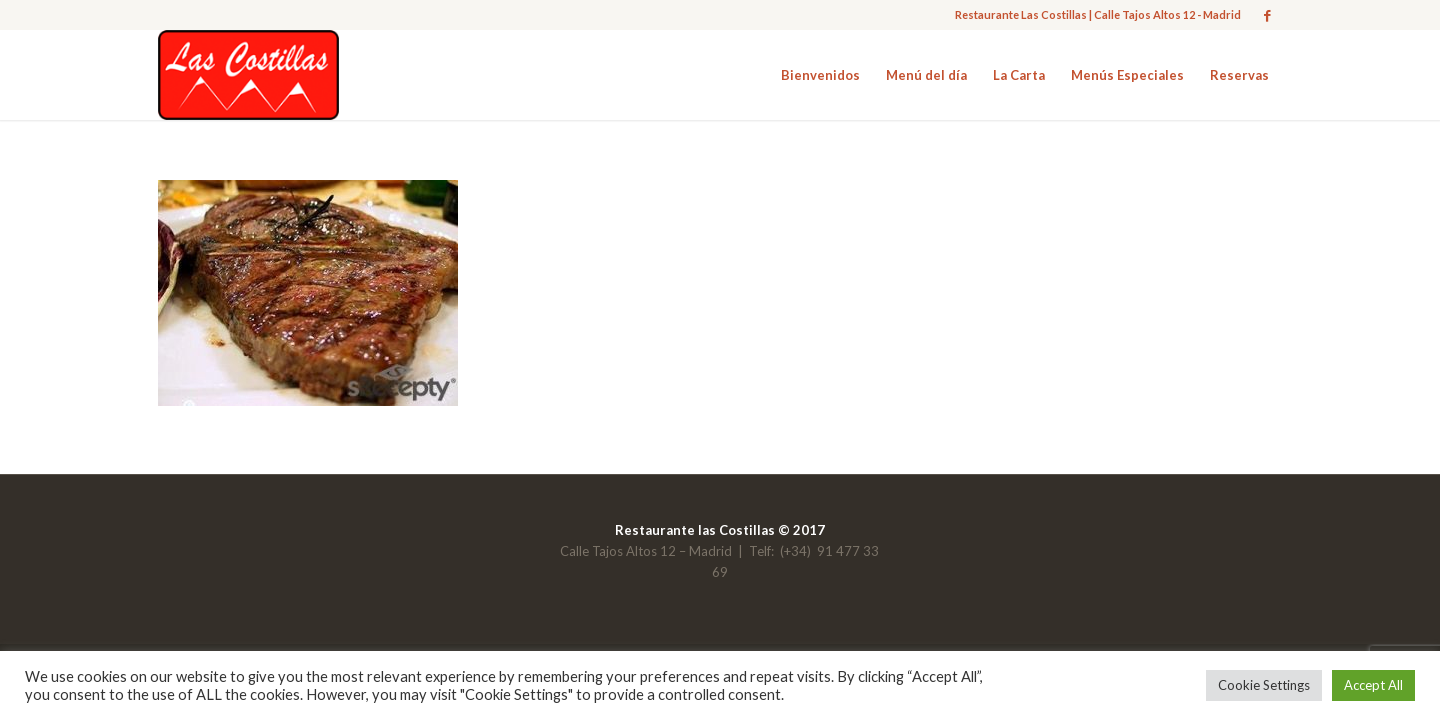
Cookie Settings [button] (1264, 685)
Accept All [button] (1373, 685)
